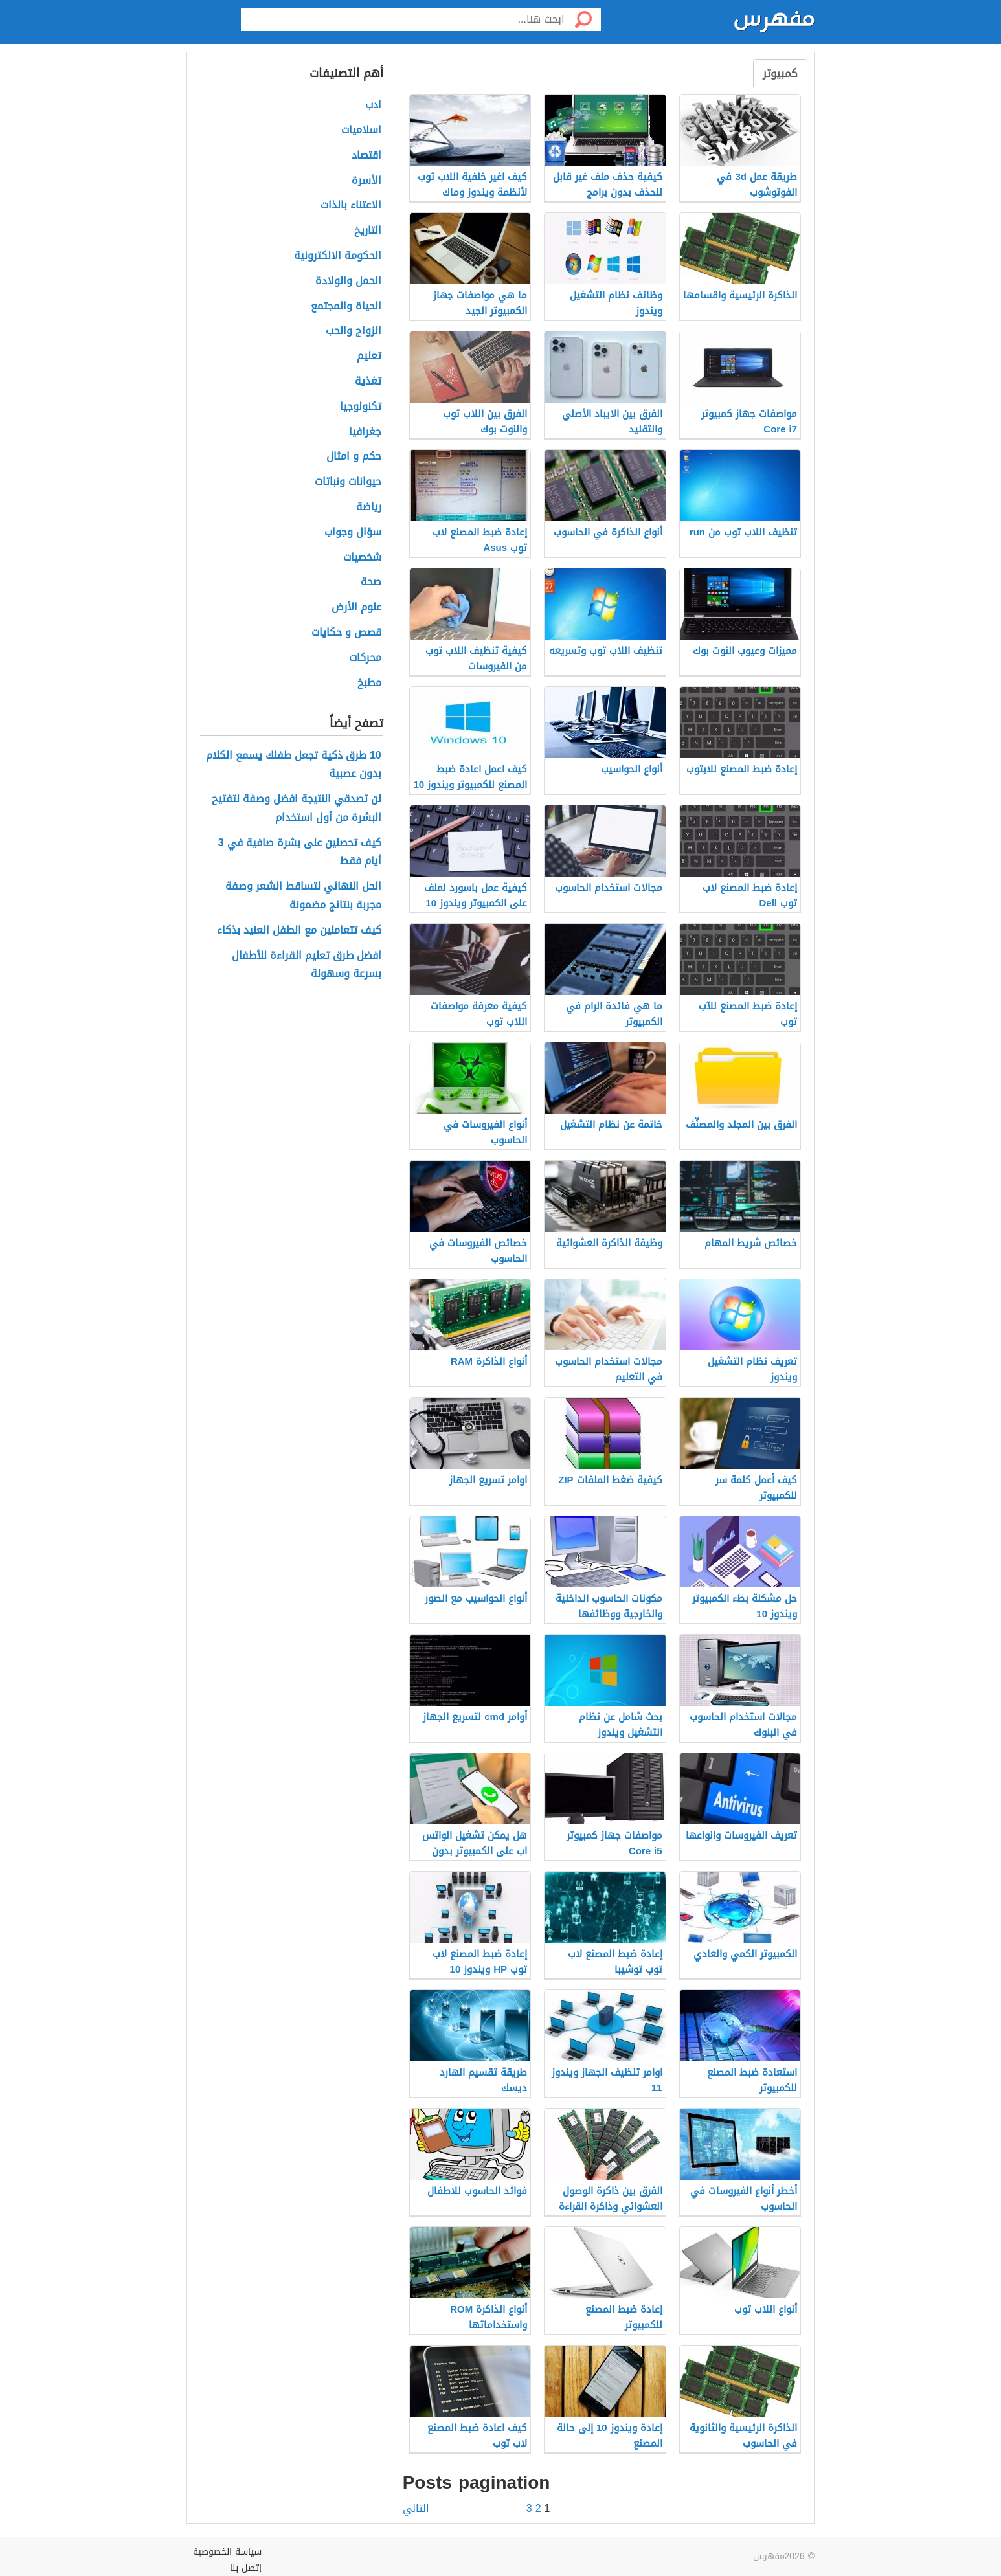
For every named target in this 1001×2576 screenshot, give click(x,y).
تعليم (369, 356)
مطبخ (369, 683)
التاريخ (367, 230)
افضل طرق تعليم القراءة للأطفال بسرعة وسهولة (306, 965)
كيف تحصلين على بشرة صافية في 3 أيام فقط (299, 852)
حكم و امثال (353, 456)
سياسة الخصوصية (227, 2552)
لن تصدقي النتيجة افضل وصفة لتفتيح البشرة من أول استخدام (296, 808)
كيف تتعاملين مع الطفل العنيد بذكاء (299, 930)
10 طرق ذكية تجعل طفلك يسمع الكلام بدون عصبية (293, 765)
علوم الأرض (356, 607)
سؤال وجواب (352, 532)
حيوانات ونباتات (348, 482)
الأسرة (366, 181)
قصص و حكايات (346, 632)
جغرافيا (365, 432)
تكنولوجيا (360, 407)
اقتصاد (366, 155)
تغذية (368, 381)
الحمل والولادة (348, 281)
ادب (373, 105)
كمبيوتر (780, 73)
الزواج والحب (353, 331)
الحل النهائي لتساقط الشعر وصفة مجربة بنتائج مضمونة (303, 896)
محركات (365, 658)
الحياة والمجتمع (346, 306)
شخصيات (362, 557)
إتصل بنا (246, 2568)
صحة (371, 582)
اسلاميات (361, 130)
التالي (416, 2509)
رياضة (368, 507)
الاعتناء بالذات (351, 205)
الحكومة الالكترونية (337, 256)
